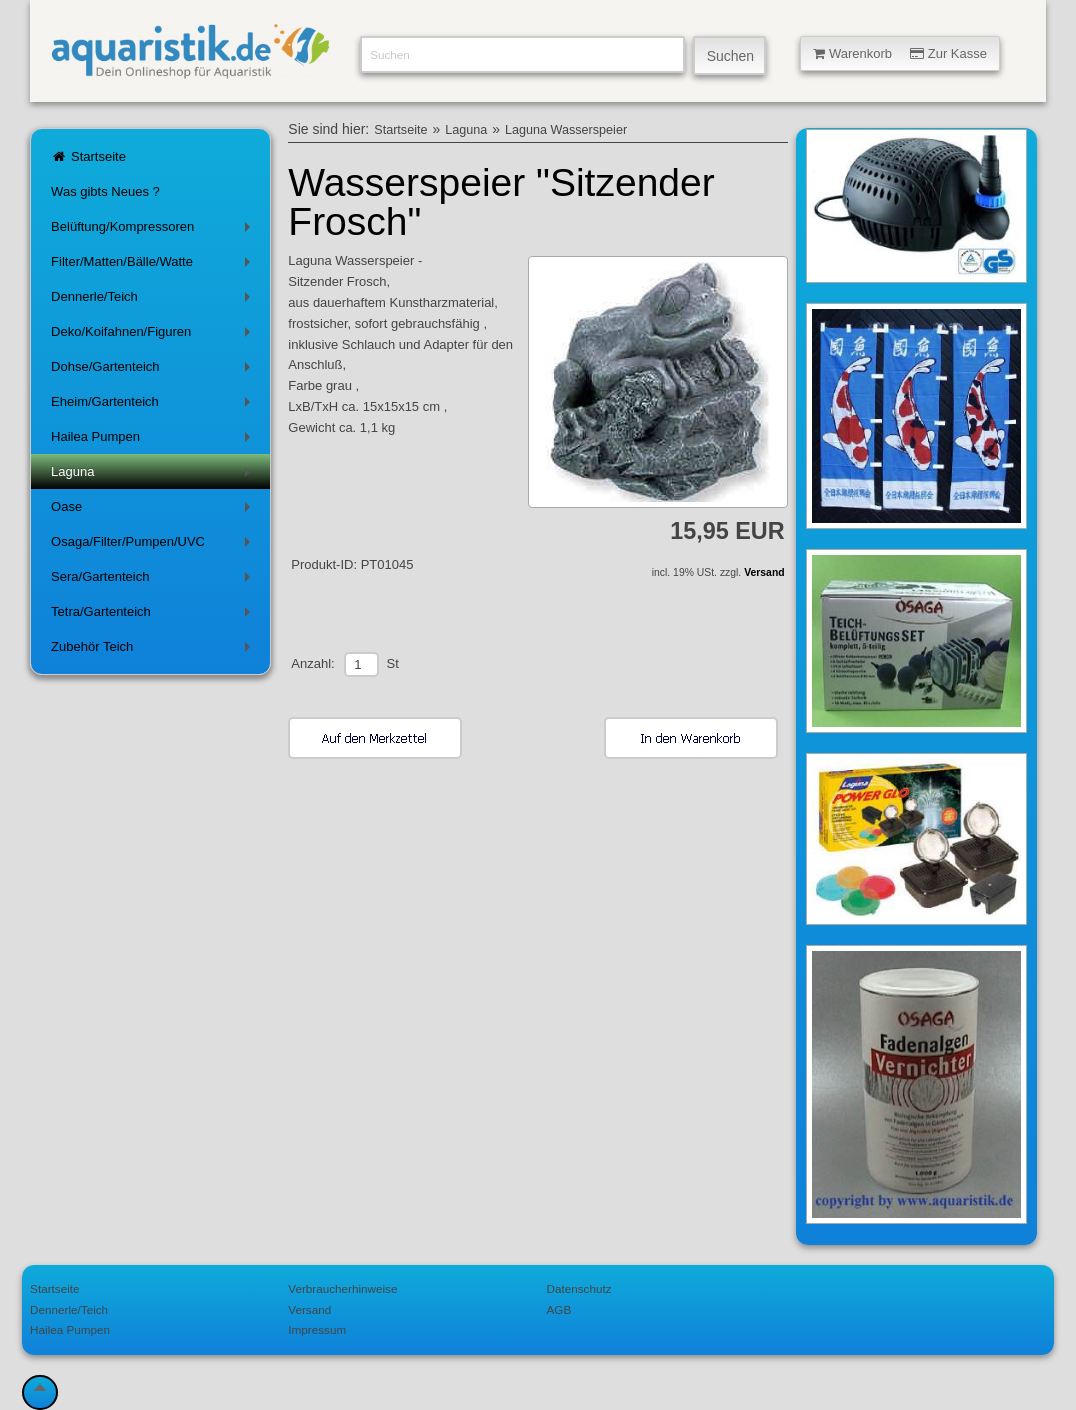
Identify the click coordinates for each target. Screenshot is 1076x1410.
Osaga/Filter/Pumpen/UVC (154, 545)
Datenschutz (579, 1288)
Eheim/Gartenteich (154, 405)
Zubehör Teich (154, 650)
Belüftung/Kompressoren (154, 230)
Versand (764, 572)
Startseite (88, 156)
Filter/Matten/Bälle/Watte (154, 265)
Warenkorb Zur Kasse (900, 53)
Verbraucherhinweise (342, 1288)
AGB (559, 1309)
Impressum (317, 1329)
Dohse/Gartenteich (154, 370)
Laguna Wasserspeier (566, 130)
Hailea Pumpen (154, 440)
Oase (154, 510)
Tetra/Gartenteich (154, 615)
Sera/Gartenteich (154, 580)
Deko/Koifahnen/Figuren (154, 335)
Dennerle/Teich (154, 300)
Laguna (154, 475)
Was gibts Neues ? (105, 191)
